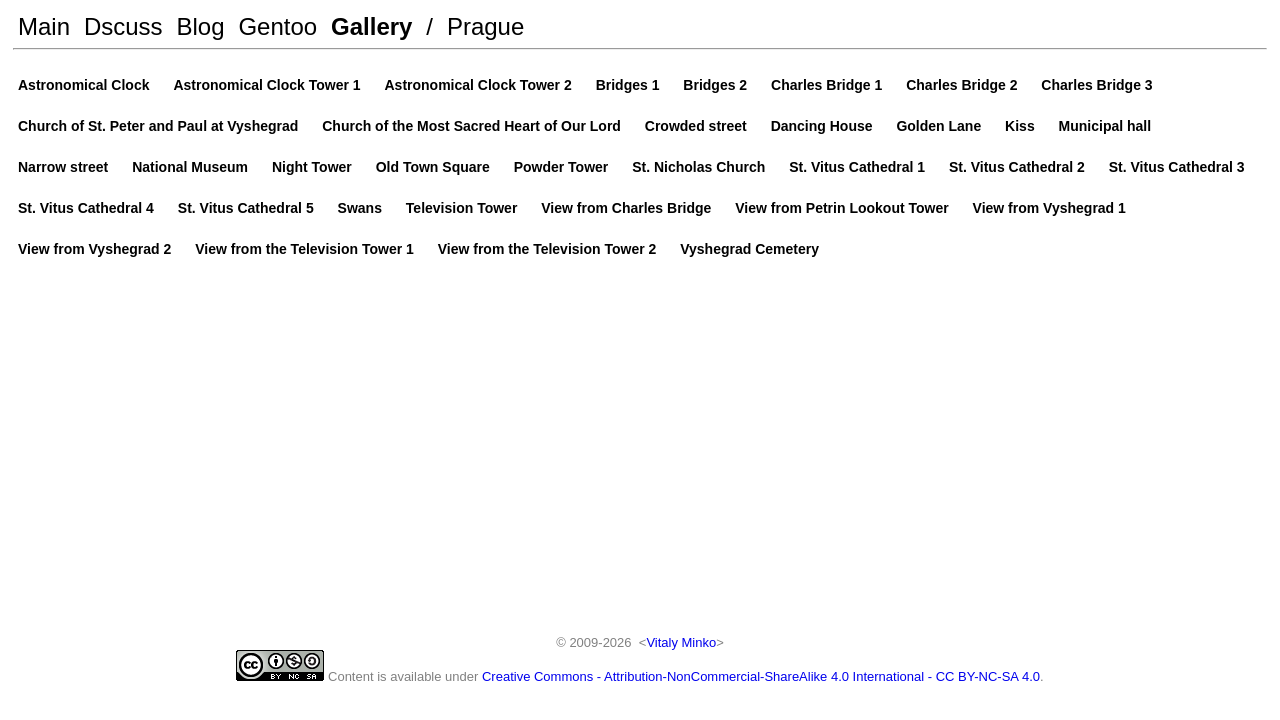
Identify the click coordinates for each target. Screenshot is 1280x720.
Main (44, 26)
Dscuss (123, 26)
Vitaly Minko (681, 642)
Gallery (371, 26)
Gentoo (277, 26)
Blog (201, 26)
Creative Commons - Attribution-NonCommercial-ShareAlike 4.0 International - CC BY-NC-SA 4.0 (761, 676)
